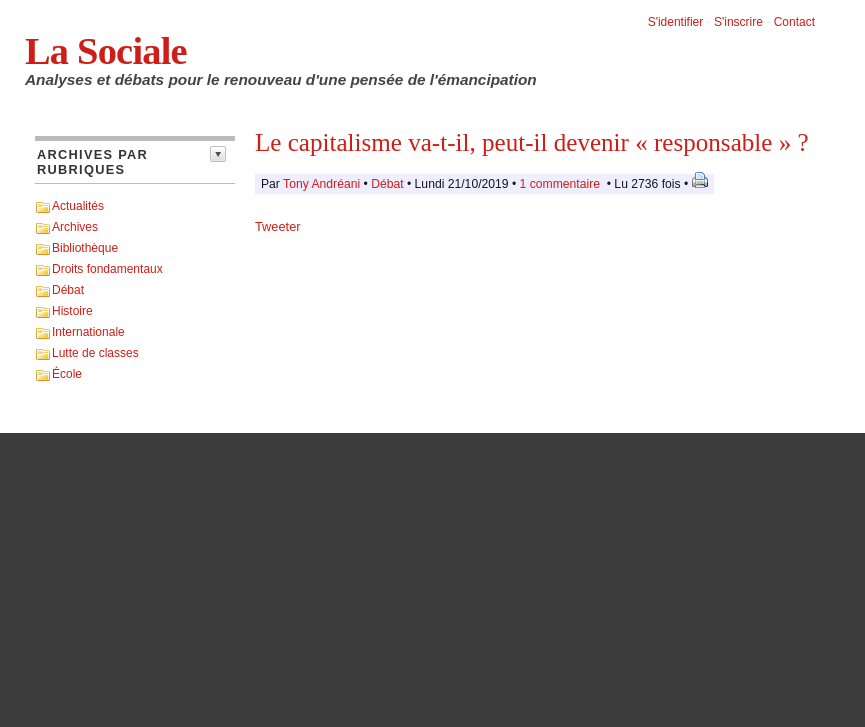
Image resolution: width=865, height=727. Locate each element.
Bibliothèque (85, 248)
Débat (68, 290)
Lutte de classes (95, 353)
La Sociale (106, 51)
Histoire (72, 311)
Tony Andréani (321, 184)
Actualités (78, 206)
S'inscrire (738, 22)
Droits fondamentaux (107, 269)
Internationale (88, 332)
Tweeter (278, 226)
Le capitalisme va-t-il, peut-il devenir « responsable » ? (532, 142)
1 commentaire (560, 184)
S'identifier (676, 22)
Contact (794, 22)
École (67, 374)
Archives (75, 227)
